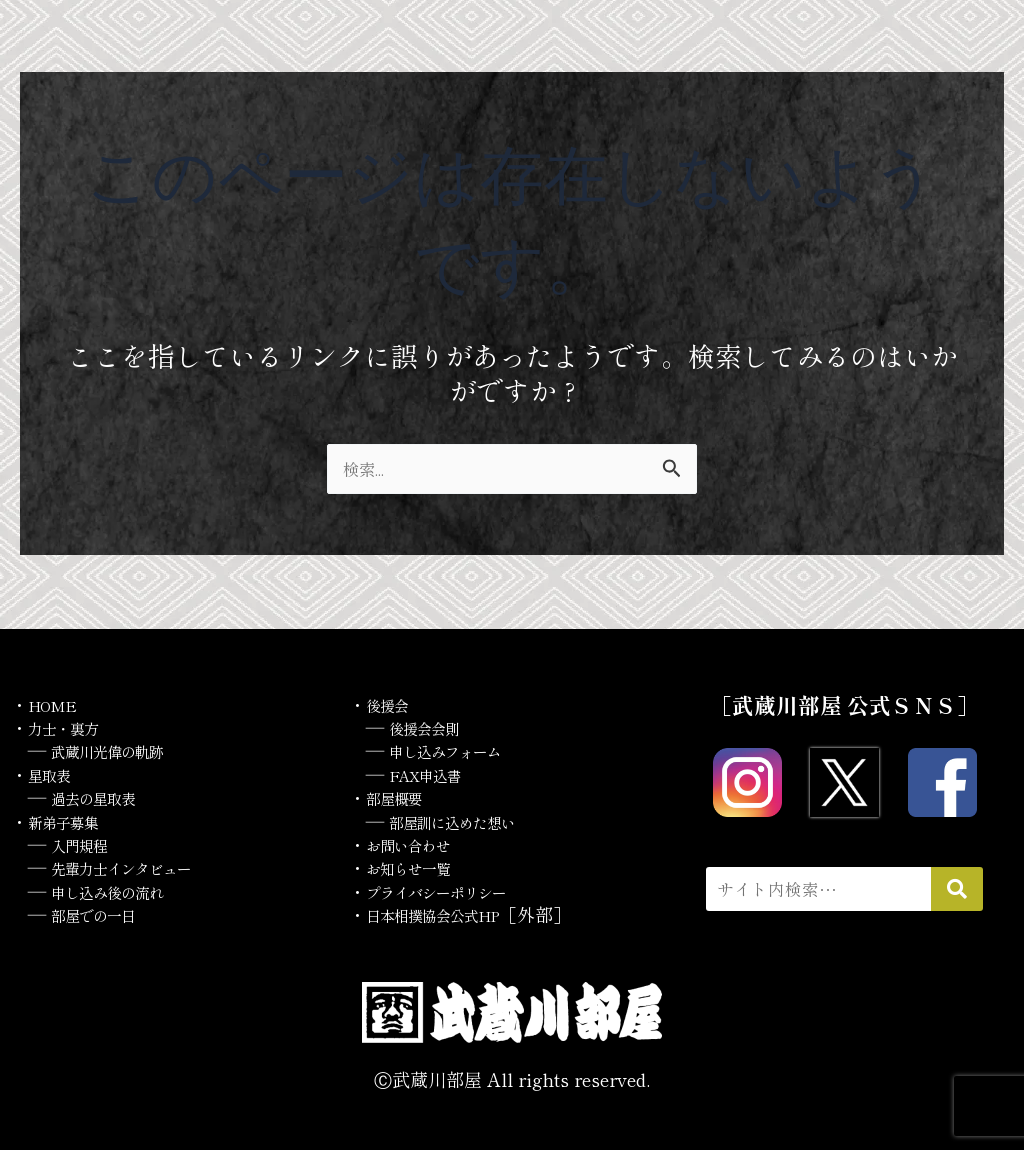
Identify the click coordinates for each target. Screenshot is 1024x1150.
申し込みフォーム (461, 750)
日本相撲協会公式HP (452, 914)
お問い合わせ (420, 844)
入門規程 (87, 844)
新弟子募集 (73, 821)
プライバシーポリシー (456, 891)
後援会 (393, 704)
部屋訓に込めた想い (470, 821)
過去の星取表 (105, 797)
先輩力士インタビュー (141, 867)
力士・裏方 (73, 727)
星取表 (55, 774)
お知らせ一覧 (420, 867)
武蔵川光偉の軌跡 (123, 750)
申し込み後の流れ (123, 891)
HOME (58, 704)
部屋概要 (402, 797)
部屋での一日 (105, 914)
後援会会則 (434, 727)
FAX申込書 (436, 774)
